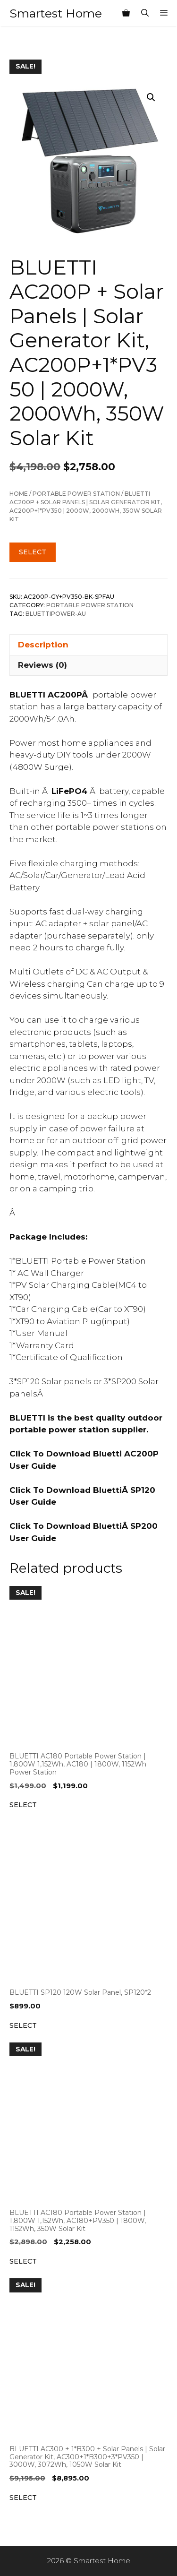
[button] (151, 97)
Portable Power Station (76, 493)
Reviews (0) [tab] (42, 665)
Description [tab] (43, 644)
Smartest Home (55, 13)
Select (32, 552)
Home (18, 493)
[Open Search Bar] (144, 13)
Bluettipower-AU (55, 613)
